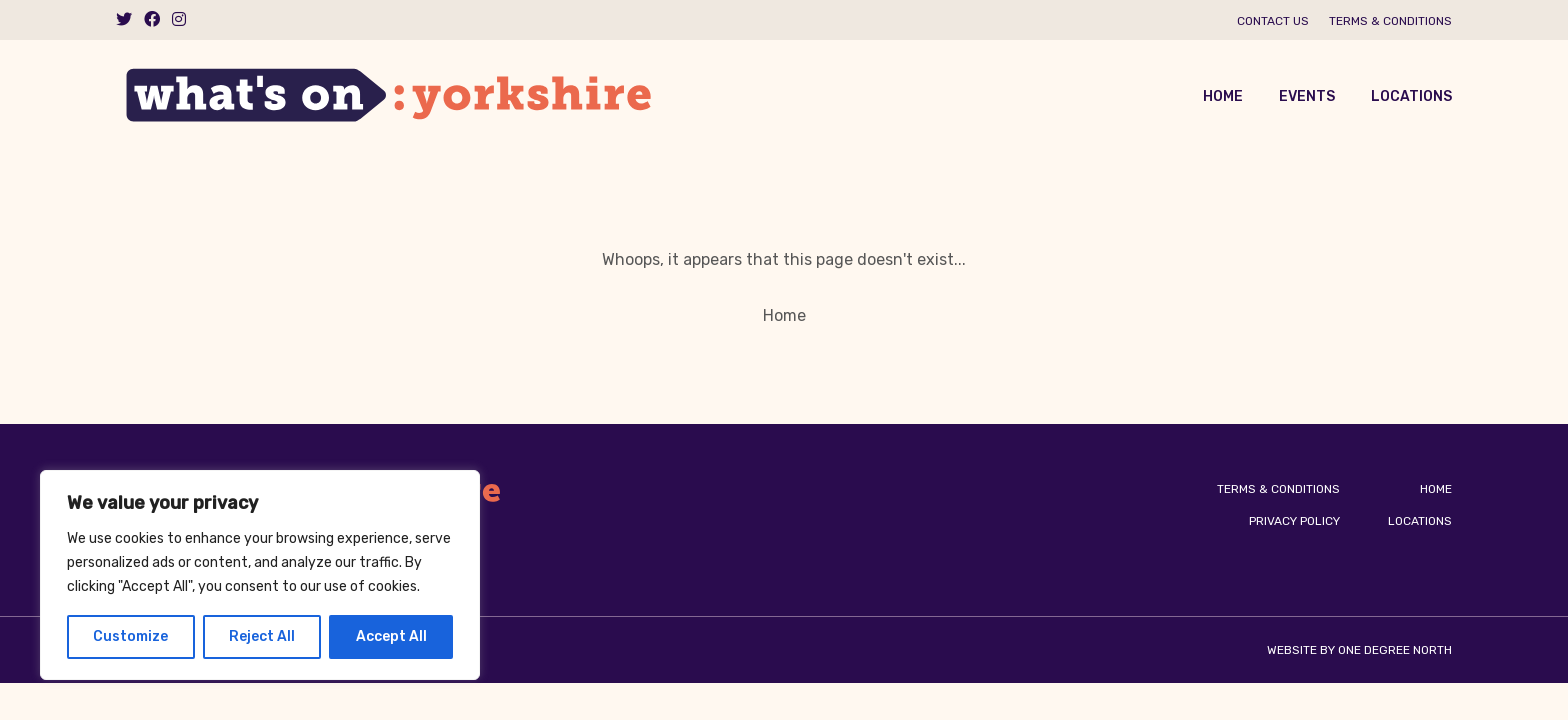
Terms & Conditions (1390, 21)
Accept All (391, 636)
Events (1307, 96)
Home (1223, 96)
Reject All (262, 636)
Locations (1411, 96)
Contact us (1273, 21)
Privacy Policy (1294, 521)
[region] (260, 575)
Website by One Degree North (1359, 650)
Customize (130, 636)
